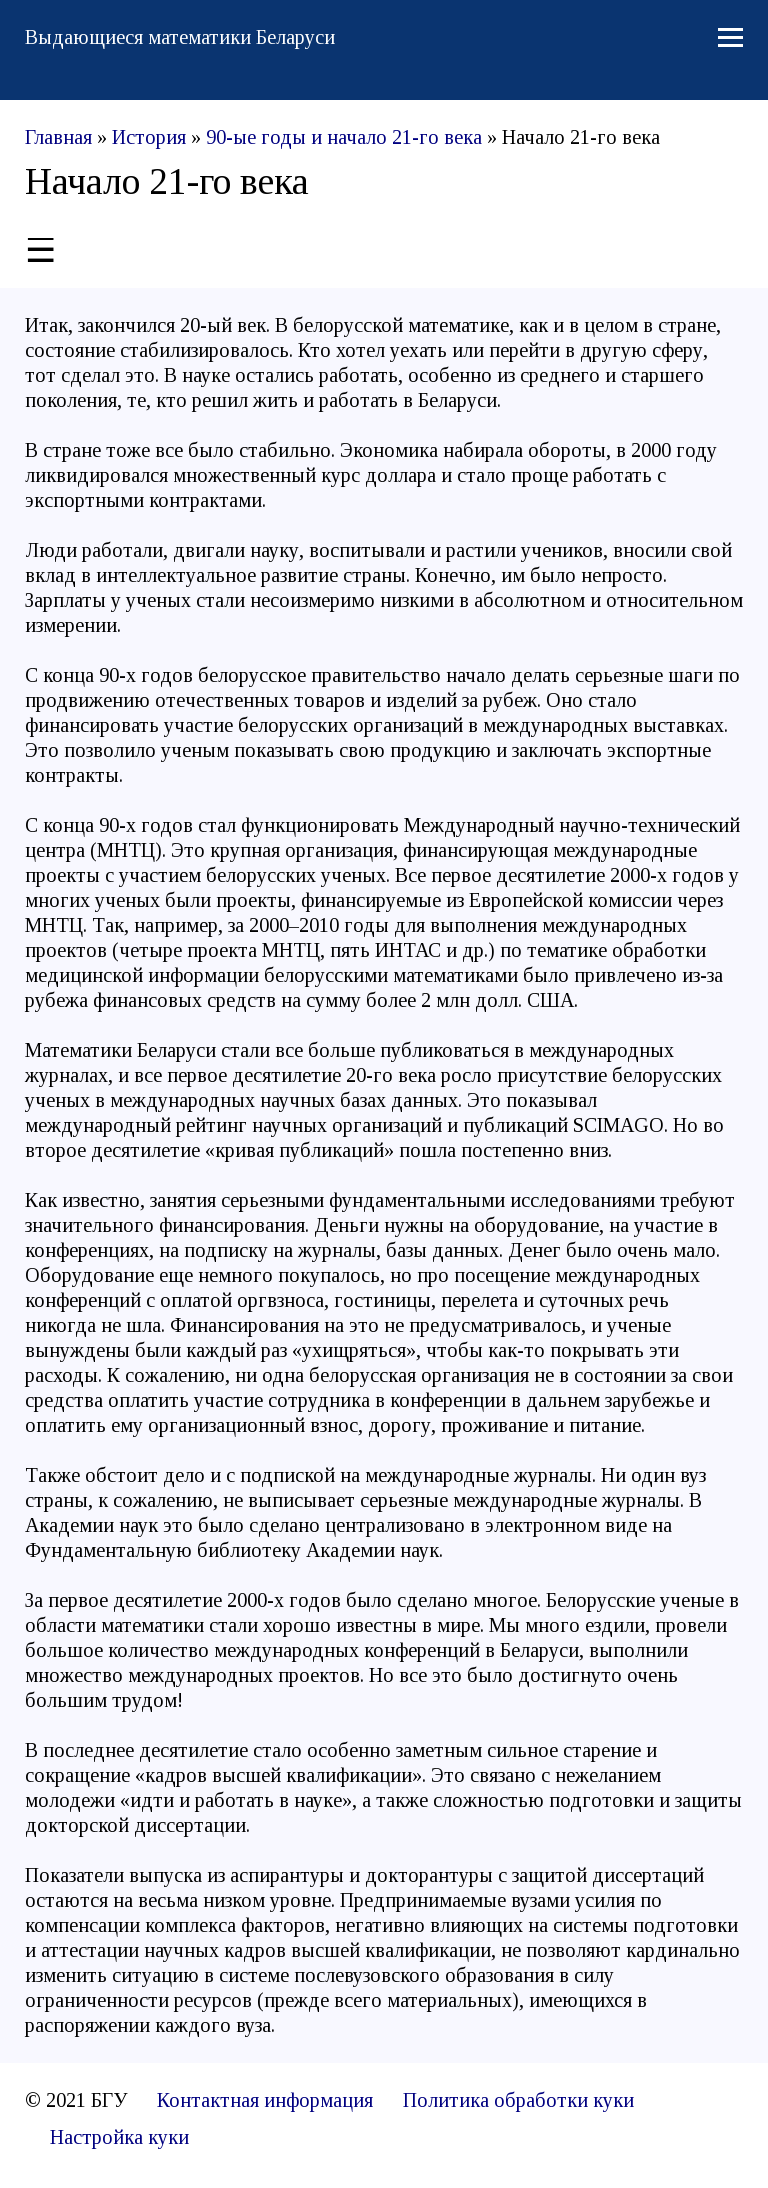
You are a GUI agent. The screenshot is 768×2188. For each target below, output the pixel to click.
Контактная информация (265, 2100)
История (149, 137)
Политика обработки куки (518, 2100)
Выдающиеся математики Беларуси (180, 37)
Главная (58, 137)
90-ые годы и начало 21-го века (344, 137)
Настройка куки (119, 2137)
